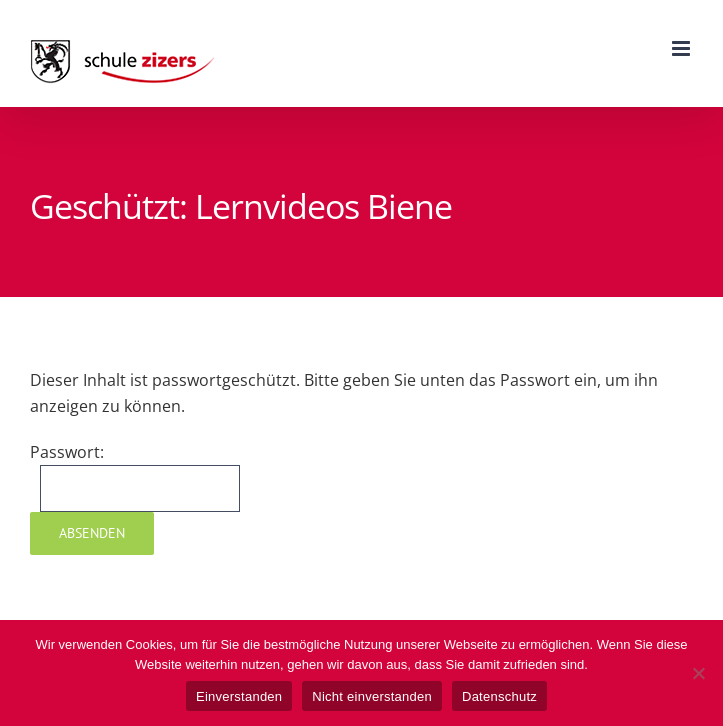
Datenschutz (499, 696)
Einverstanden (239, 696)
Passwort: (135, 476)
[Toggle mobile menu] (682, 48)
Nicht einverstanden (372, 696)
